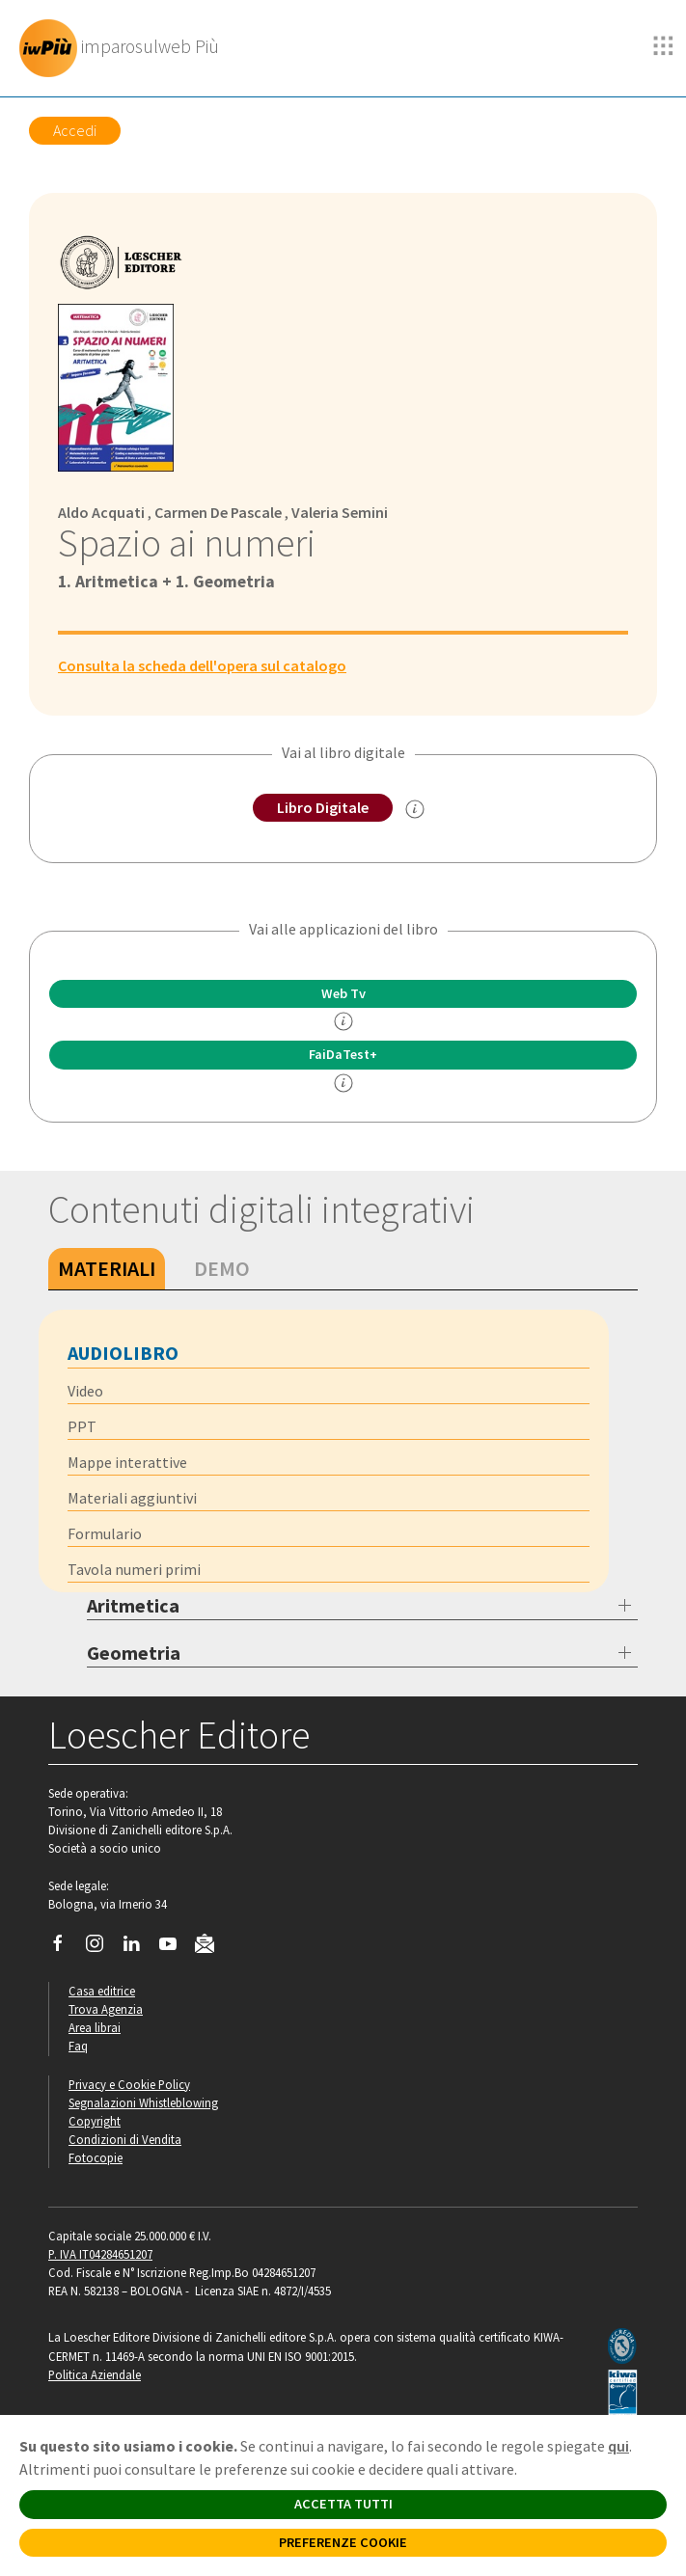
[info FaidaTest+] (343, 1083)
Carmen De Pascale (218, 512)
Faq (78, 2045)
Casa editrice (102, 1990)
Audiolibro (123, 1353)
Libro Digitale (323, 807)
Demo (222, 1268)
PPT (82, 1426)
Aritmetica (133, 1605)
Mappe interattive (127, 1462)
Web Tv (343, 993)
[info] (343, 1021)
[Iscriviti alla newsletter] (212, 1946)
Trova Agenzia (106, 2009)
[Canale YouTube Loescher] (175, 1948)
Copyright (95, 2121)
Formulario (105, 1533)
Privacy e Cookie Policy (129, 2084)
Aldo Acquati (101, 512)
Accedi (74, 130)
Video (85, 1390)
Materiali (106, 1268)
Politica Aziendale (94, 2374)
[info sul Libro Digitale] (415, 809)
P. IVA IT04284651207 (100, 2254)
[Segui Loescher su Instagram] (102, 1948)
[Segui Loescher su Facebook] (65, 1948)
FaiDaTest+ (343, 1054)
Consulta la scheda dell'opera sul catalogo (202, 665)
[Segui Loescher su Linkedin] (138, 1948)
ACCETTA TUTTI (343, 2503)
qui (618, 2445)
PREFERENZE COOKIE (343, 2542)
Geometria (133, 1653)
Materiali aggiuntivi (132, 1497)
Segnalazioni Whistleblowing (143, 2102)
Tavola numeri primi (134, 1569)
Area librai (95, 2027)
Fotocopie (96, 2157)
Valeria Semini (339, 512)
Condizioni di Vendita (125, 2139)
